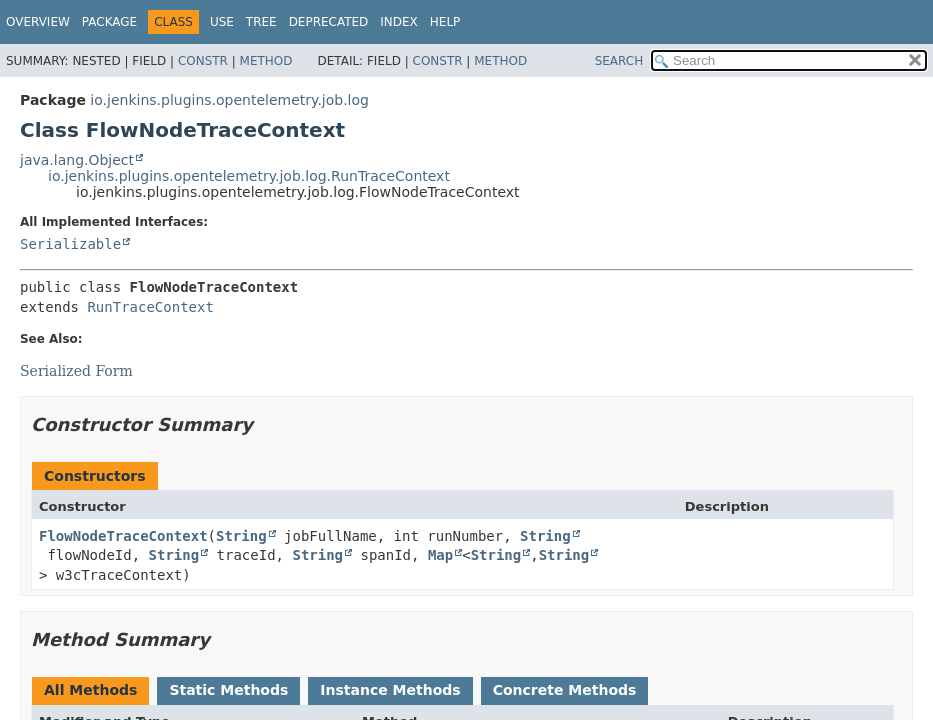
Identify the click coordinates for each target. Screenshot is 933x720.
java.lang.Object (77, 160)
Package (109, 22)
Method (266, 61)
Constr (203, 61)
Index (399, 22)
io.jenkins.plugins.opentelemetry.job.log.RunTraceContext (249, 176)
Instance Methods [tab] (390, 690)
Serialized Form (76, 371)
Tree (261, 22)
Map (440, 555)
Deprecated (329, 22)
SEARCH (619, 61)
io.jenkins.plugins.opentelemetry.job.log (229, 100)
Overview (38, 22)
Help (445, 22)
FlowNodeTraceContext (123, 536)
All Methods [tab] (90, 690)
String (241, 536)
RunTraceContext (150, 307)
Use (222, 22)
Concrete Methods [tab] (565, 690)
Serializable (70, 244)
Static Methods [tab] (228, 690)
